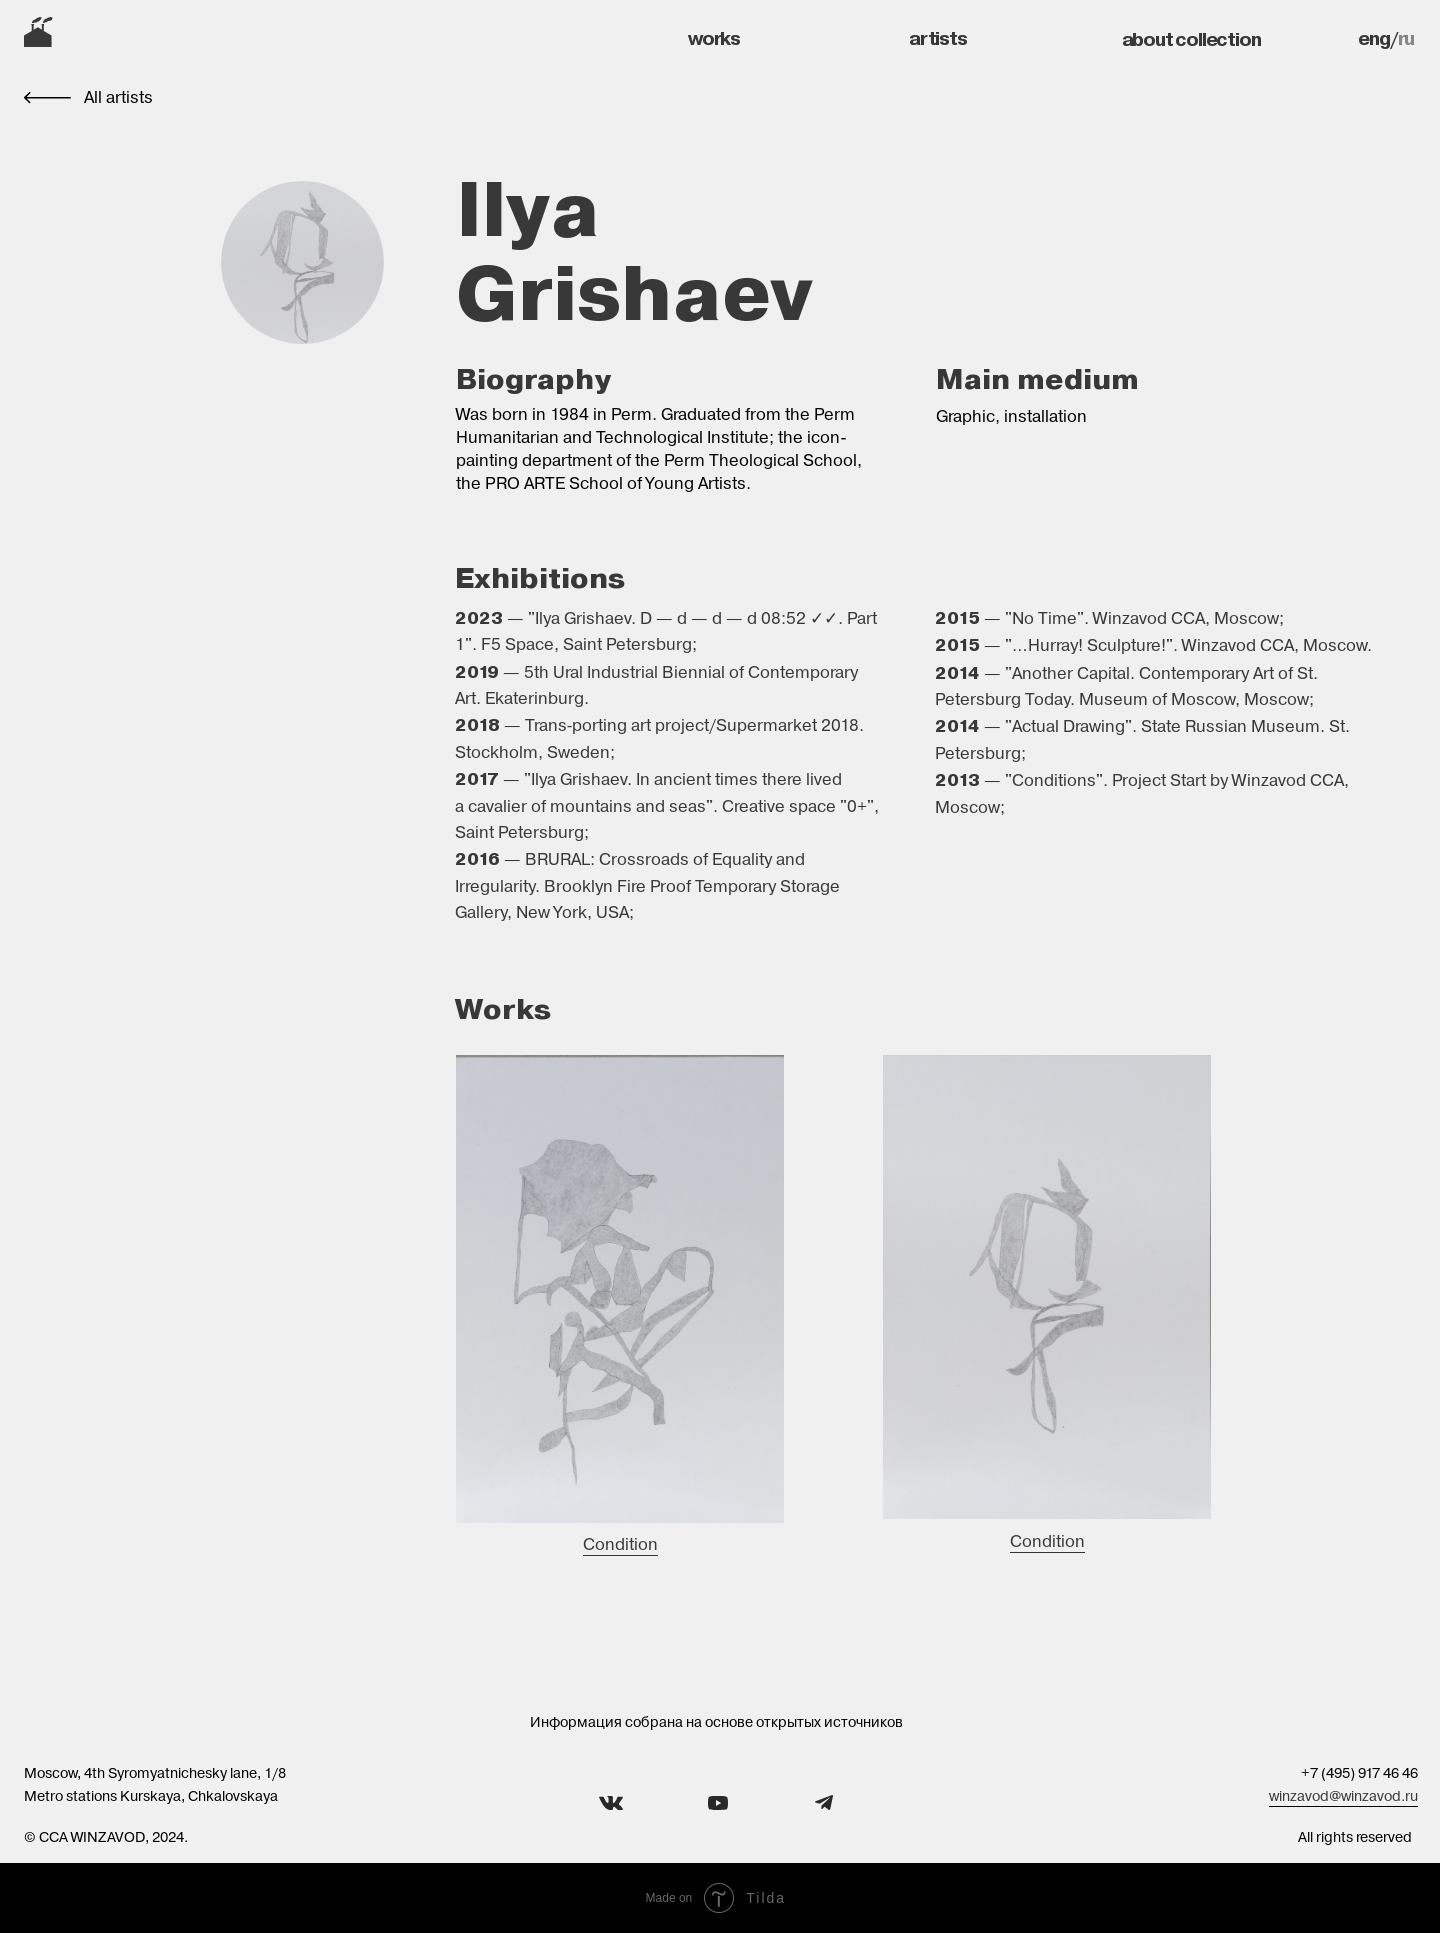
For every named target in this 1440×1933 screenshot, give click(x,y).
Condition (620, 1544)
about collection (1191, 39)
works (714, 38)
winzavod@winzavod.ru (1343, 1796)
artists (938, 38)
